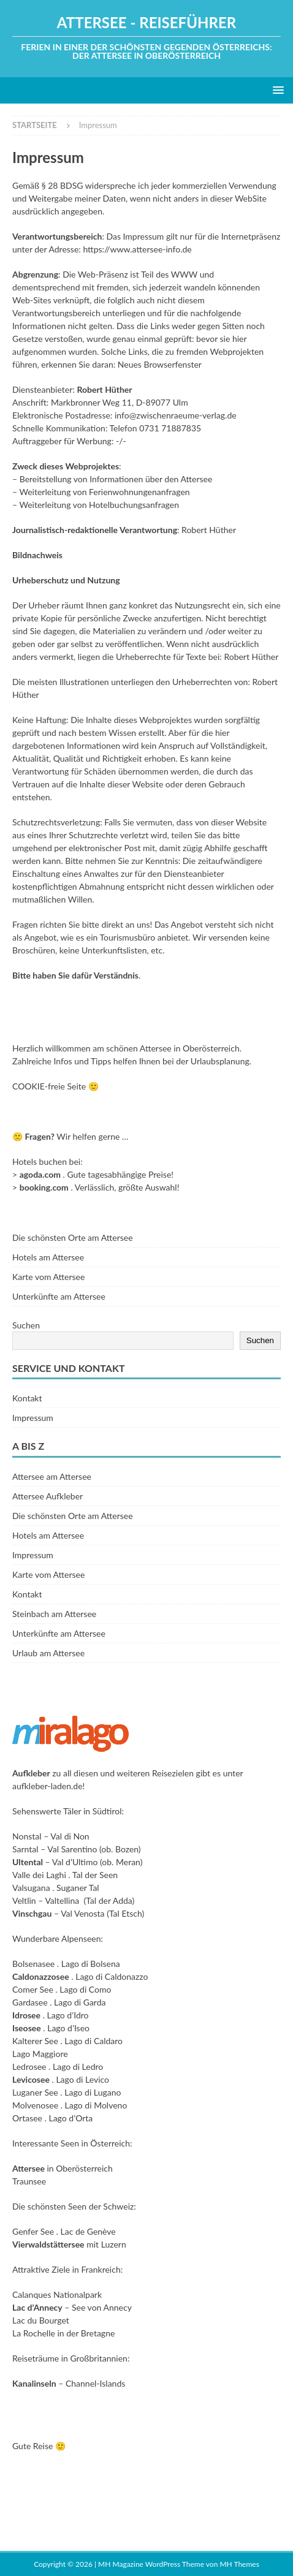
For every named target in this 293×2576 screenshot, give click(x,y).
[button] (276, 89)
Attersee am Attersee (51, 1476)
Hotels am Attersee (48, 1257)
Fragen (38, 1136)
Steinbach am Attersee (54, 1613)
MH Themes (239, 2564)
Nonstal (27, 1836)
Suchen (26, 1325)
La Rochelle (33, 2333)
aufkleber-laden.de (47, 1786)
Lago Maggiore (40, 2053)
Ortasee (27, 2118)
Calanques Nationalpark (57, 2294)
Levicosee (31, 2079)
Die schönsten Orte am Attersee (72, 1237)
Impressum (32, 1417)
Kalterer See (35, 2041)
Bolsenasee (33, 1963)
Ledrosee (29, 2066)
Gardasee (30, 2002)
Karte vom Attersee (48, 1276)
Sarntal (25, 1849)
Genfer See (33, 2231)
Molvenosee (35, 2105)
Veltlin (24, 1900)
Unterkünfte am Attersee (58, 1296)
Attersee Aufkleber (47, 1496)
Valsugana (31, 1887)
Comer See (32, 1989)
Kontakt (27, 1398)
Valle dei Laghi (39, 1874)
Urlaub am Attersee (48, 1653)
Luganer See (35, 2092)
